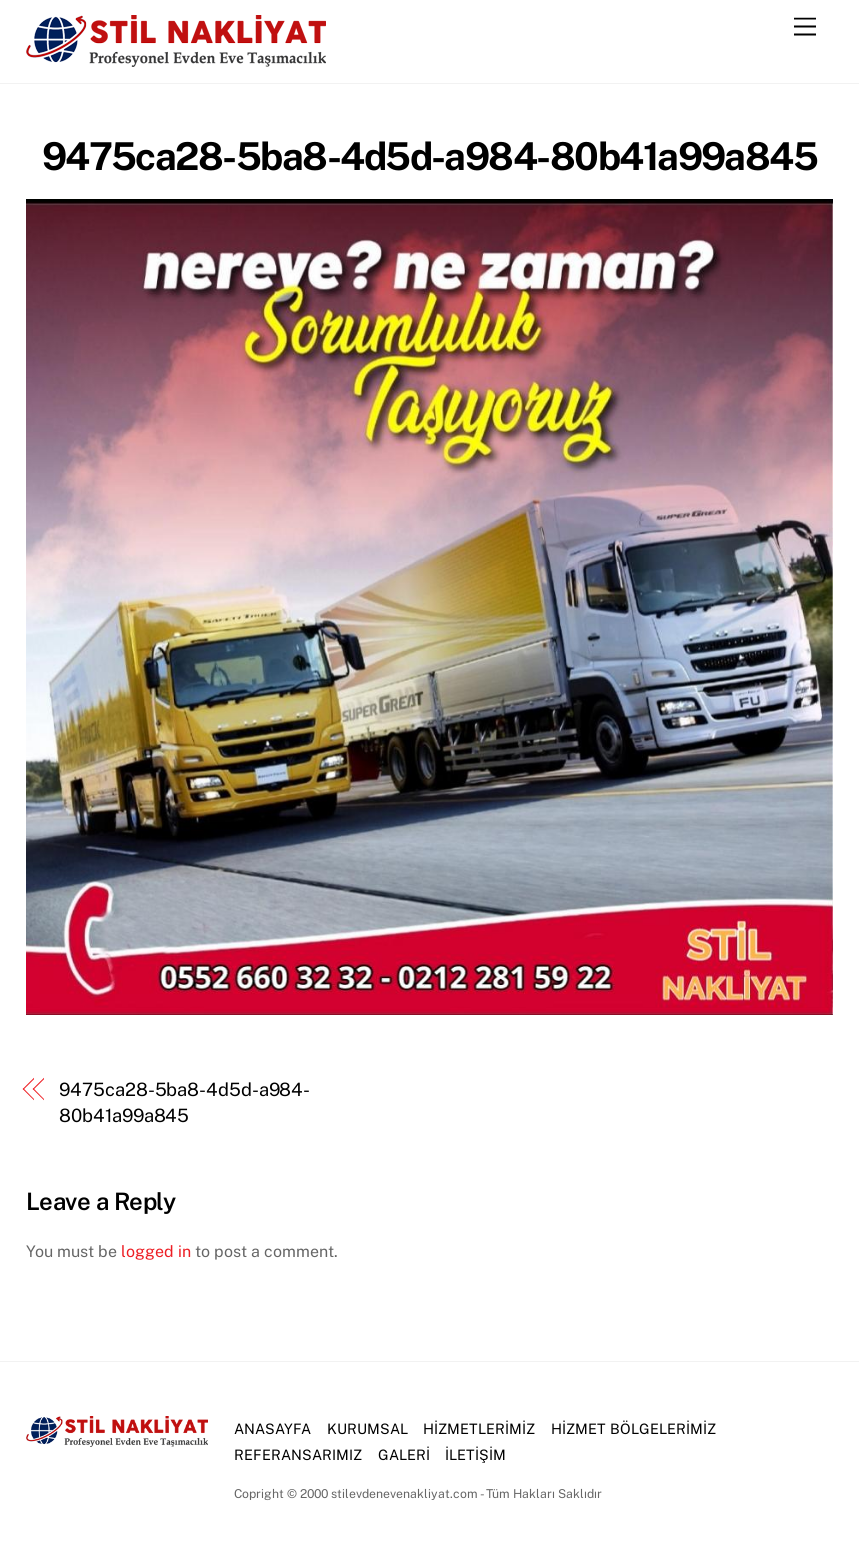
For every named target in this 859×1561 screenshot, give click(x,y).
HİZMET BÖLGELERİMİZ (633, 1428)
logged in (156, 1251)
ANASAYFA (272, 1428)
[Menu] (805, 27)
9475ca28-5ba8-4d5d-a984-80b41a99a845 (430, 156)
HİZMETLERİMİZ (479, 1428)
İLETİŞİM (475, 1454)
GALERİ (404, 1454)
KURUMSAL (367, 1428)
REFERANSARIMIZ (298, 1454)
